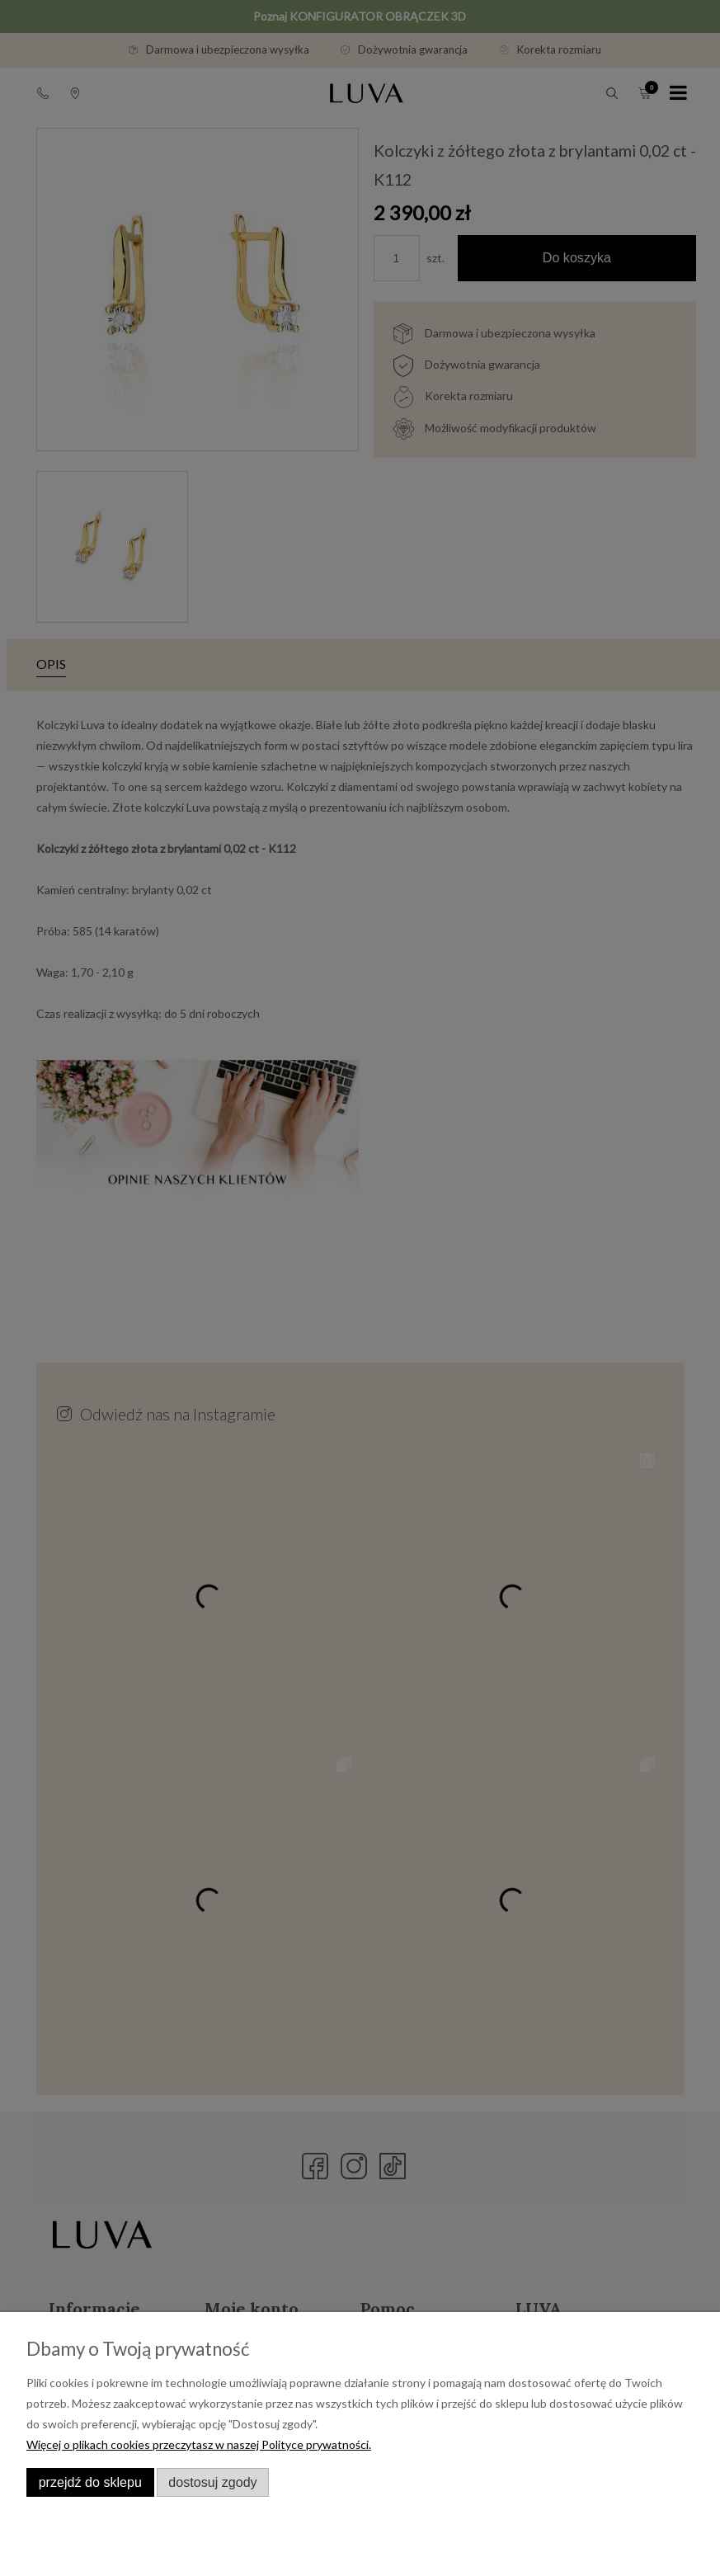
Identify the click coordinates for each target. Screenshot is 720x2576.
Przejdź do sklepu (90, 2482)
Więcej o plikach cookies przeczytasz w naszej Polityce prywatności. (198, 2444)
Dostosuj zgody (212, 2482)
